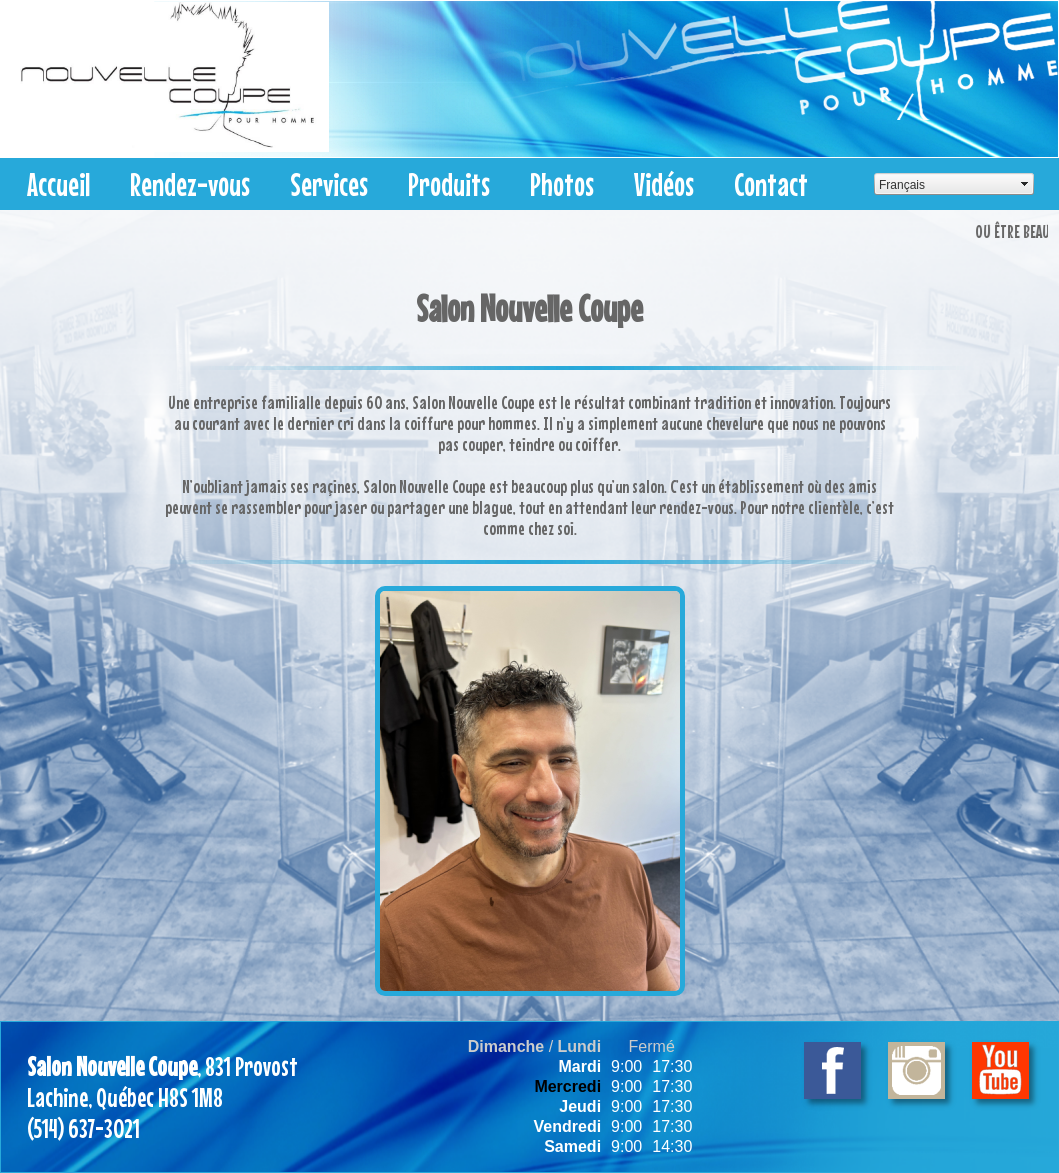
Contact (771, 184)
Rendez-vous (190, 184)
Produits (449, 184)
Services (329, 184)
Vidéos (664, 184)
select (1025, 184)
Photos (562, 184)
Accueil (58, 184)
